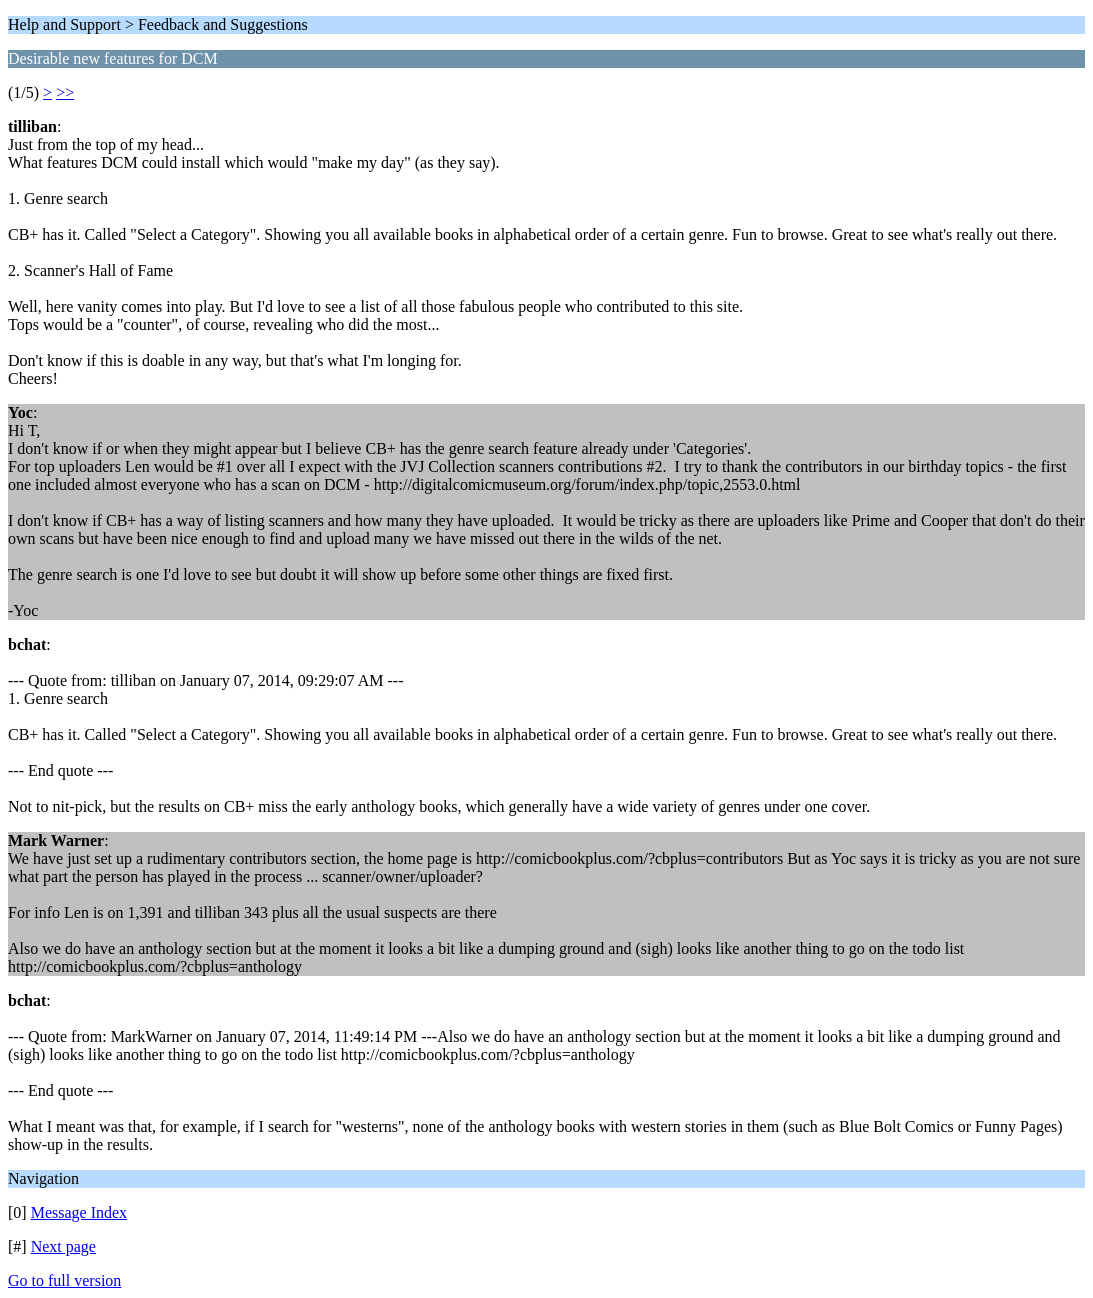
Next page (63, 1246)
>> (65, 92)
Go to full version (64, 1280)
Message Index (79, 1212)
